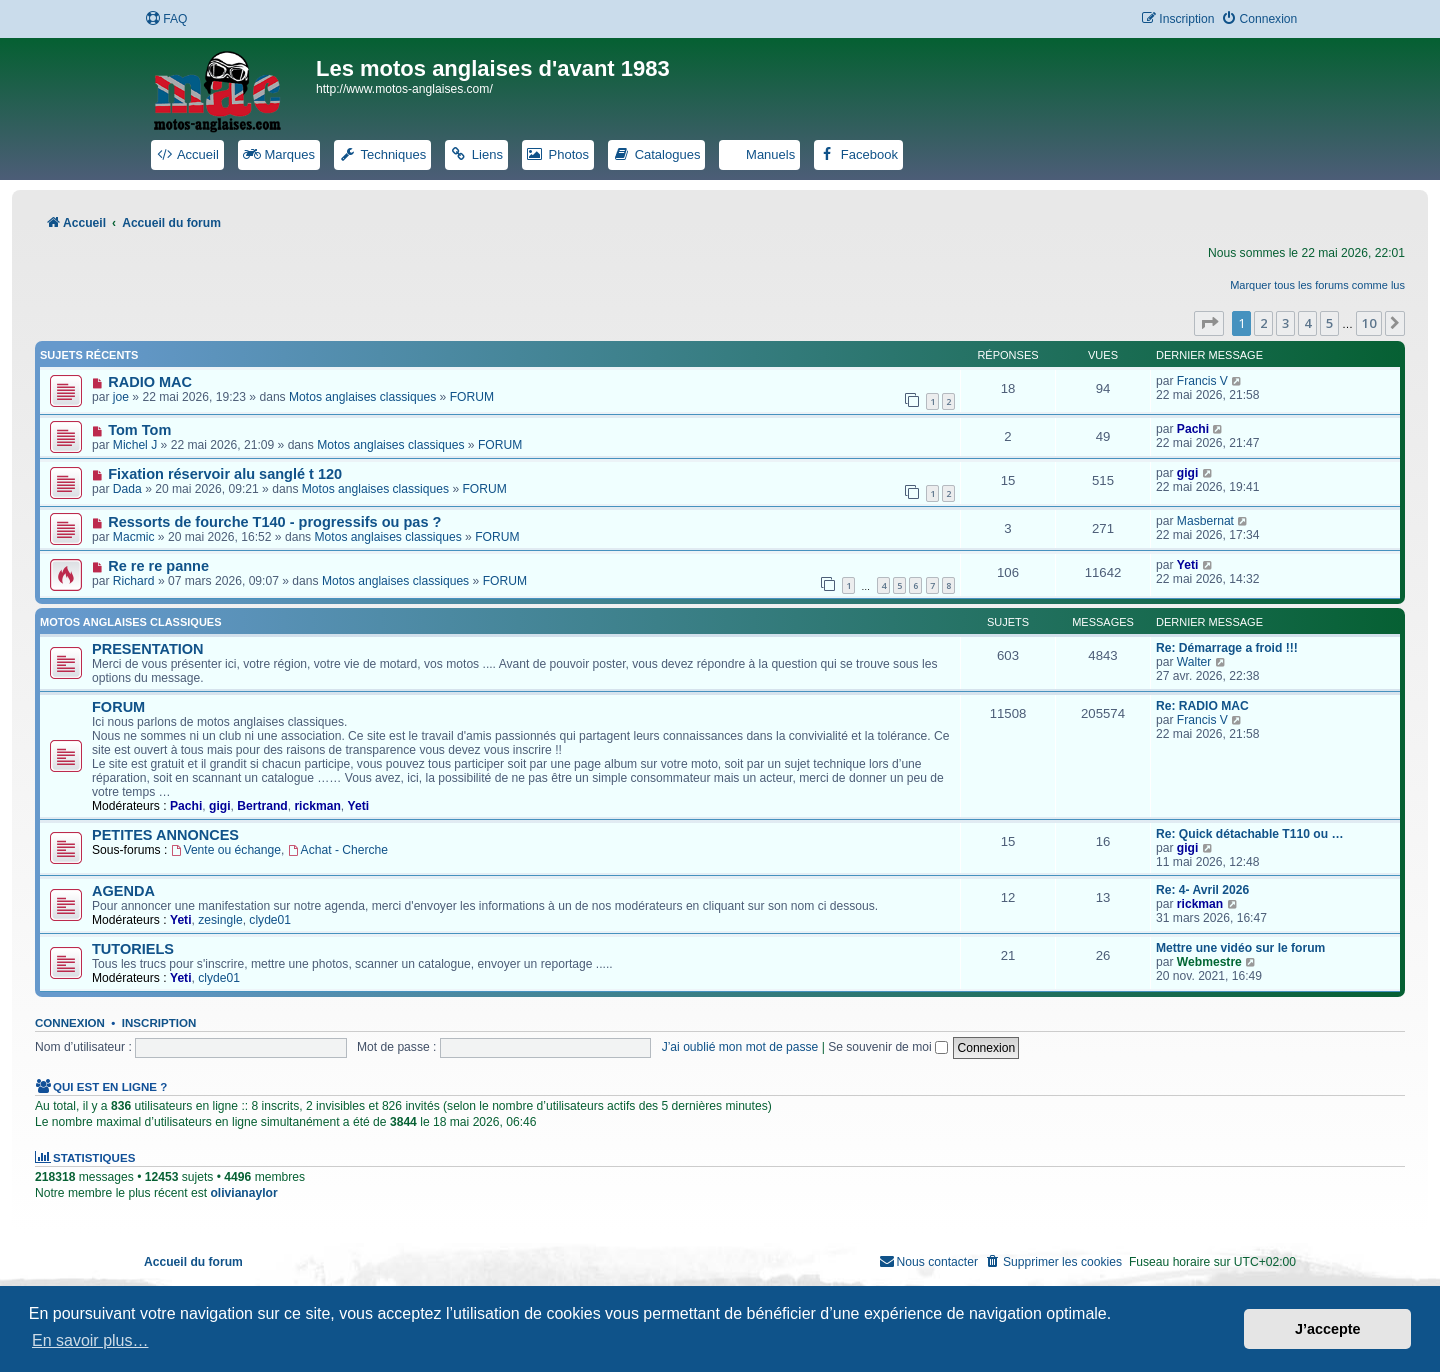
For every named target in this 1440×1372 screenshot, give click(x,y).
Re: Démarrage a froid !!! (1227, 648)
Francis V (1202, 381)
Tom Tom (139, 430)
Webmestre (1209, 962)
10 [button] (1369, 323)
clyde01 (270, 920)
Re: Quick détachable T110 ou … (1250, 834)
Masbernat (1205, 521)
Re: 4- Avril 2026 (1202, 890)
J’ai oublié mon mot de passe (740, 1047)
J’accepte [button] (1328, 1329)
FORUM (472, 397)
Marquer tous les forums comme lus (1317, 285)
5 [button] (1329, 323)
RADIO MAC (150, 382)
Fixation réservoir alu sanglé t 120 (225, 474)
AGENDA (123, 891)
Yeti (1188, 565)
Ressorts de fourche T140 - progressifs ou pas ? (274, 522)
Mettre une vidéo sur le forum (1240, 948)
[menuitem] (166, 19)
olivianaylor (243, 1193)
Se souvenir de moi (888, 1047)
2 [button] (1263, 323)
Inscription (159, 1023)
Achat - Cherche (338, 850)
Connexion (70, 1023)
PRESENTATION (148, 649)
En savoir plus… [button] (90, 1340)
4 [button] (1307, 323)
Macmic (134, 537)
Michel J (135, 445)
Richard (134, 581)
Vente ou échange (226, 850)
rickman (317, 806)
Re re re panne (158, 566)
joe (121, 397)
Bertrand (262, 806)
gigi (1188, 473)
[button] (1209, 323)
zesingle (220, 920)
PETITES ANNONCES (165, 835)
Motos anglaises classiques (362, 397)
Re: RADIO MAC (1202, 706)
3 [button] (1285, 323)
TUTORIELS (133, 949)
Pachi (1193, 429)
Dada (127, 489)
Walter (1194, 662)
